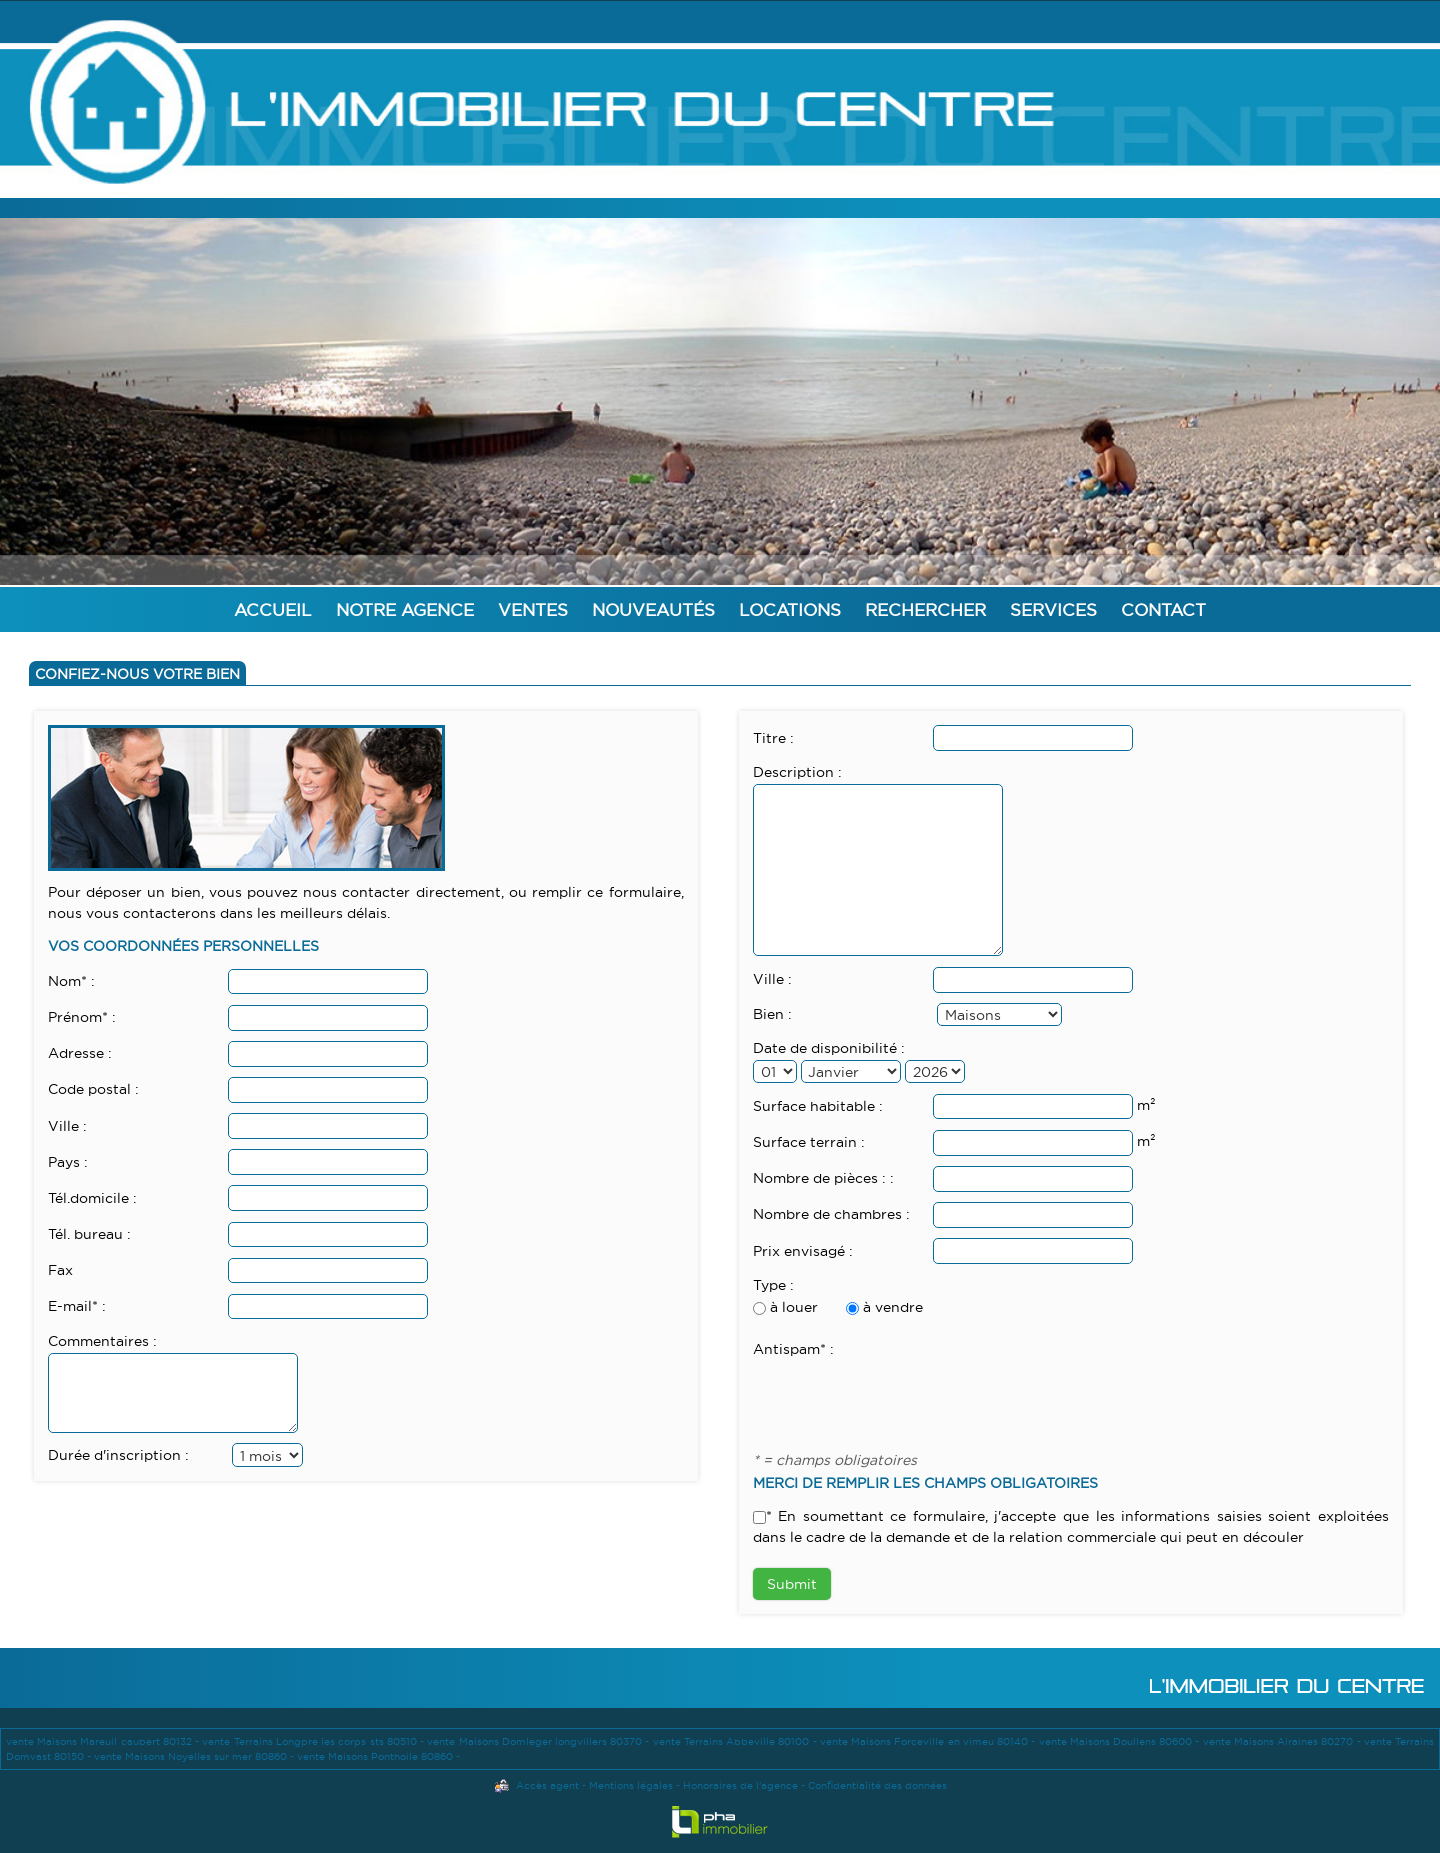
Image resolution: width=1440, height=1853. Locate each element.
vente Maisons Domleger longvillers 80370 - (539, 1741)
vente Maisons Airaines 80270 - (1283, 1741)
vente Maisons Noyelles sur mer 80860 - (195, 1756)
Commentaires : (102, 1341)
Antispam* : (793, 1349)
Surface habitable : (818, 1106)
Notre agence (405, 609)
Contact (1163, 609)
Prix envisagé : (803, 1251)
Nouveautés (653, 609)
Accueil (273, 609)
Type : (773, 1285)
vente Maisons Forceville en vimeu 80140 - (929, 1741)
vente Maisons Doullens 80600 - (1121, 1741)
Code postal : (93, 1089)
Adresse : (80, 1053)
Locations (790, 609)
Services (1053, 609)
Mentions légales (631, 1785)
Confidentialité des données (877, 1785)
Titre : (773, 738)
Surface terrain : (809, 1142)
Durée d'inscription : (118, 1455)
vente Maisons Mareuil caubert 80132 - (104, 1741)
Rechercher (925, 609)
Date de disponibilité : (829, 1048)
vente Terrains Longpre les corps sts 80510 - (314, 1741)
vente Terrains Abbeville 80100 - (736, 1741)
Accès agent (547, 1785)
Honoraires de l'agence (740, 1785)
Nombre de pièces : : (823, 1178)
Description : (797, 772)
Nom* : (71, 981)
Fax (60, 1270)
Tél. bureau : (89, 1234)
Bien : (772, 1014)
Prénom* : (82, 1017)
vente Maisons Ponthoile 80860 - (378, 1756)
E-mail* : (77, 1306)
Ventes (533, 609)
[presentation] (905, 1400)
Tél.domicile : (92, 1198)
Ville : (67, 1126)
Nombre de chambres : (831, 1214)
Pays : (68, 1162)
